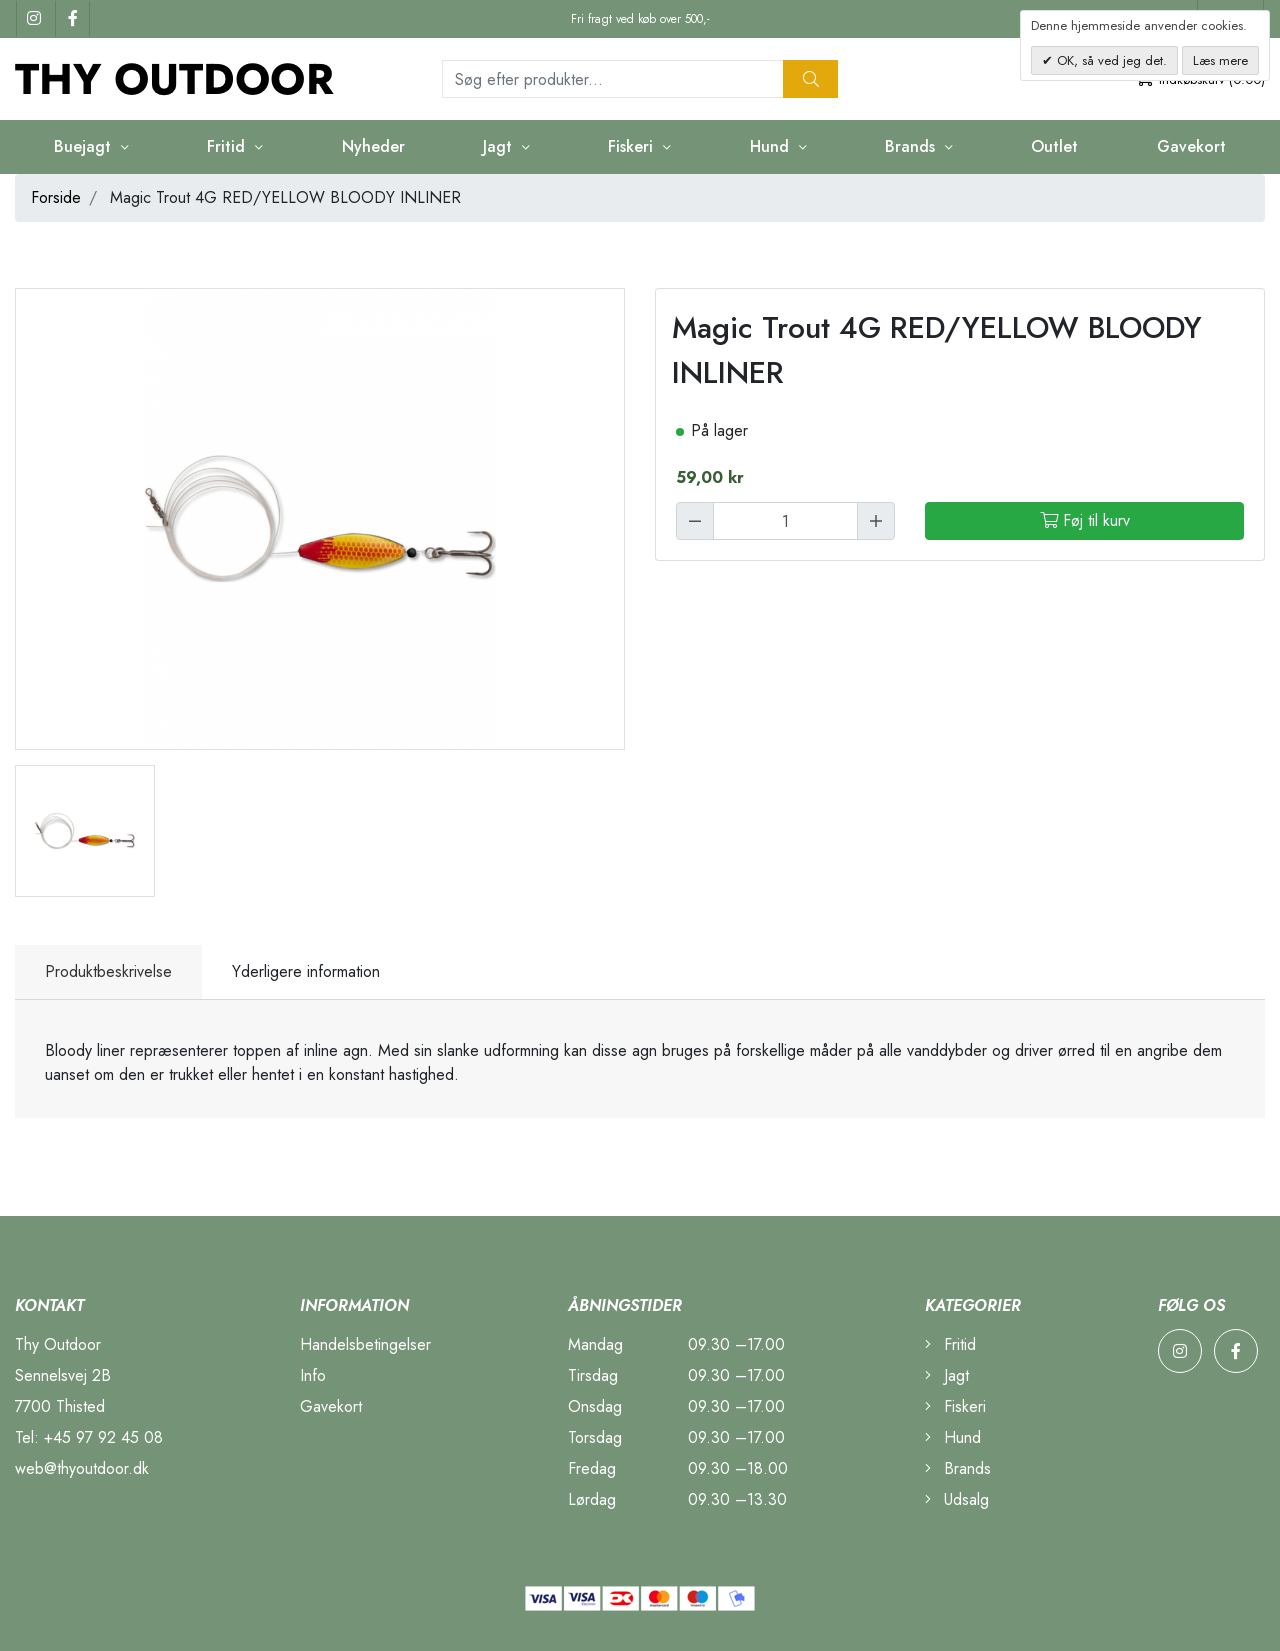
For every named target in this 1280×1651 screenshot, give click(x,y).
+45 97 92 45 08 (103, 1437)
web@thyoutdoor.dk (82, 1468)
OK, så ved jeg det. (1110, 60)
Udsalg (957, 1499)
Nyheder (373, 146)
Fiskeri (633, 146)
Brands (912, 146)
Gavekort (1191, 146)
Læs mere (1220, 60)
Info (313, 1375)
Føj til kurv (1085, 520)
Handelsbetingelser (365, 1344)
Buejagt (85, 146)
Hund (772, 146)
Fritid (228, 146)
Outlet (1054, 146)
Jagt (500, 146)
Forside (56, 197)
